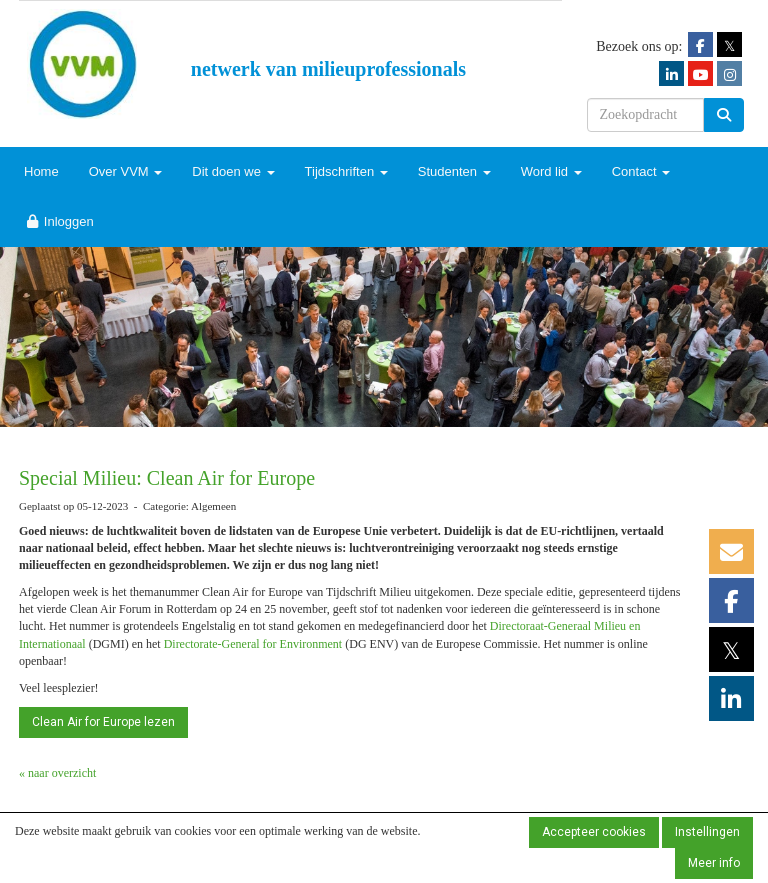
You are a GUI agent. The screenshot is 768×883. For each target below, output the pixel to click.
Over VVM (126, 171)
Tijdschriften (346, 171)
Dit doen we (233, 171)
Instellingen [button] (707, 832)
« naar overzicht (57, 773)
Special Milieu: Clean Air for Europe (167, 478)
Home (41, 171)
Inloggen (59, 221)
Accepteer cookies (594, 832)
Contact (641, 171)
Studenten (454, 171)
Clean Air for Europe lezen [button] (103, 722)
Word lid (551, 171)
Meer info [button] (714, 863)
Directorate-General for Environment (253, 644)
